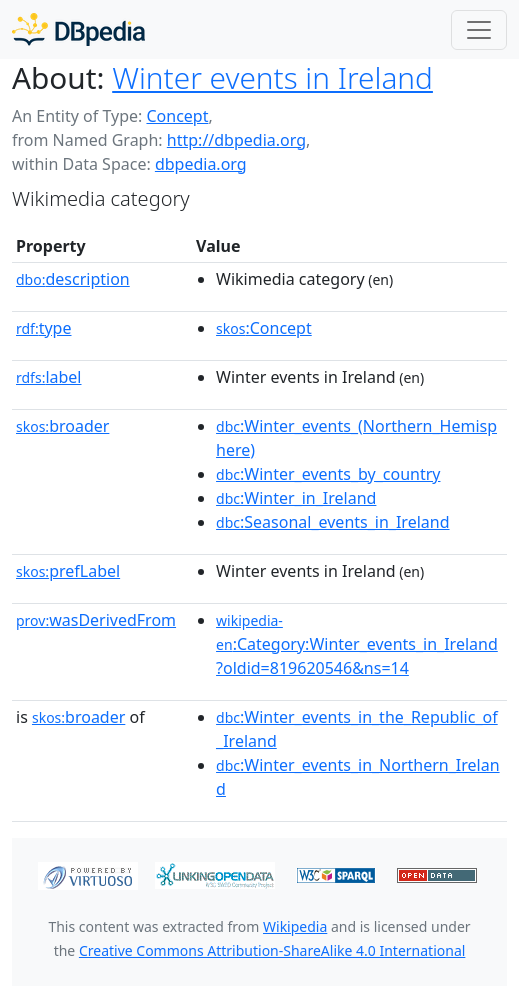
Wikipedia (295, 926)
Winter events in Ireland (272, 77)
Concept (177, 116)
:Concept (264, 328)
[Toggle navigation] (479, 30)
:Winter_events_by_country (328, 474)
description (73, 279)
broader (62, 426)
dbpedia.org (201, 164)
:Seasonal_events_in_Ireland (332, 522)
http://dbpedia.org (236, 140)
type (44, 328)
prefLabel (68, 571)
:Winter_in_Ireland (296, 498)
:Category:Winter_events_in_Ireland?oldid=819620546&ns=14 (357, 645)
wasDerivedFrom (96, 620)
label (49, 377)
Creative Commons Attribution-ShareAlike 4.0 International (272, 950)
